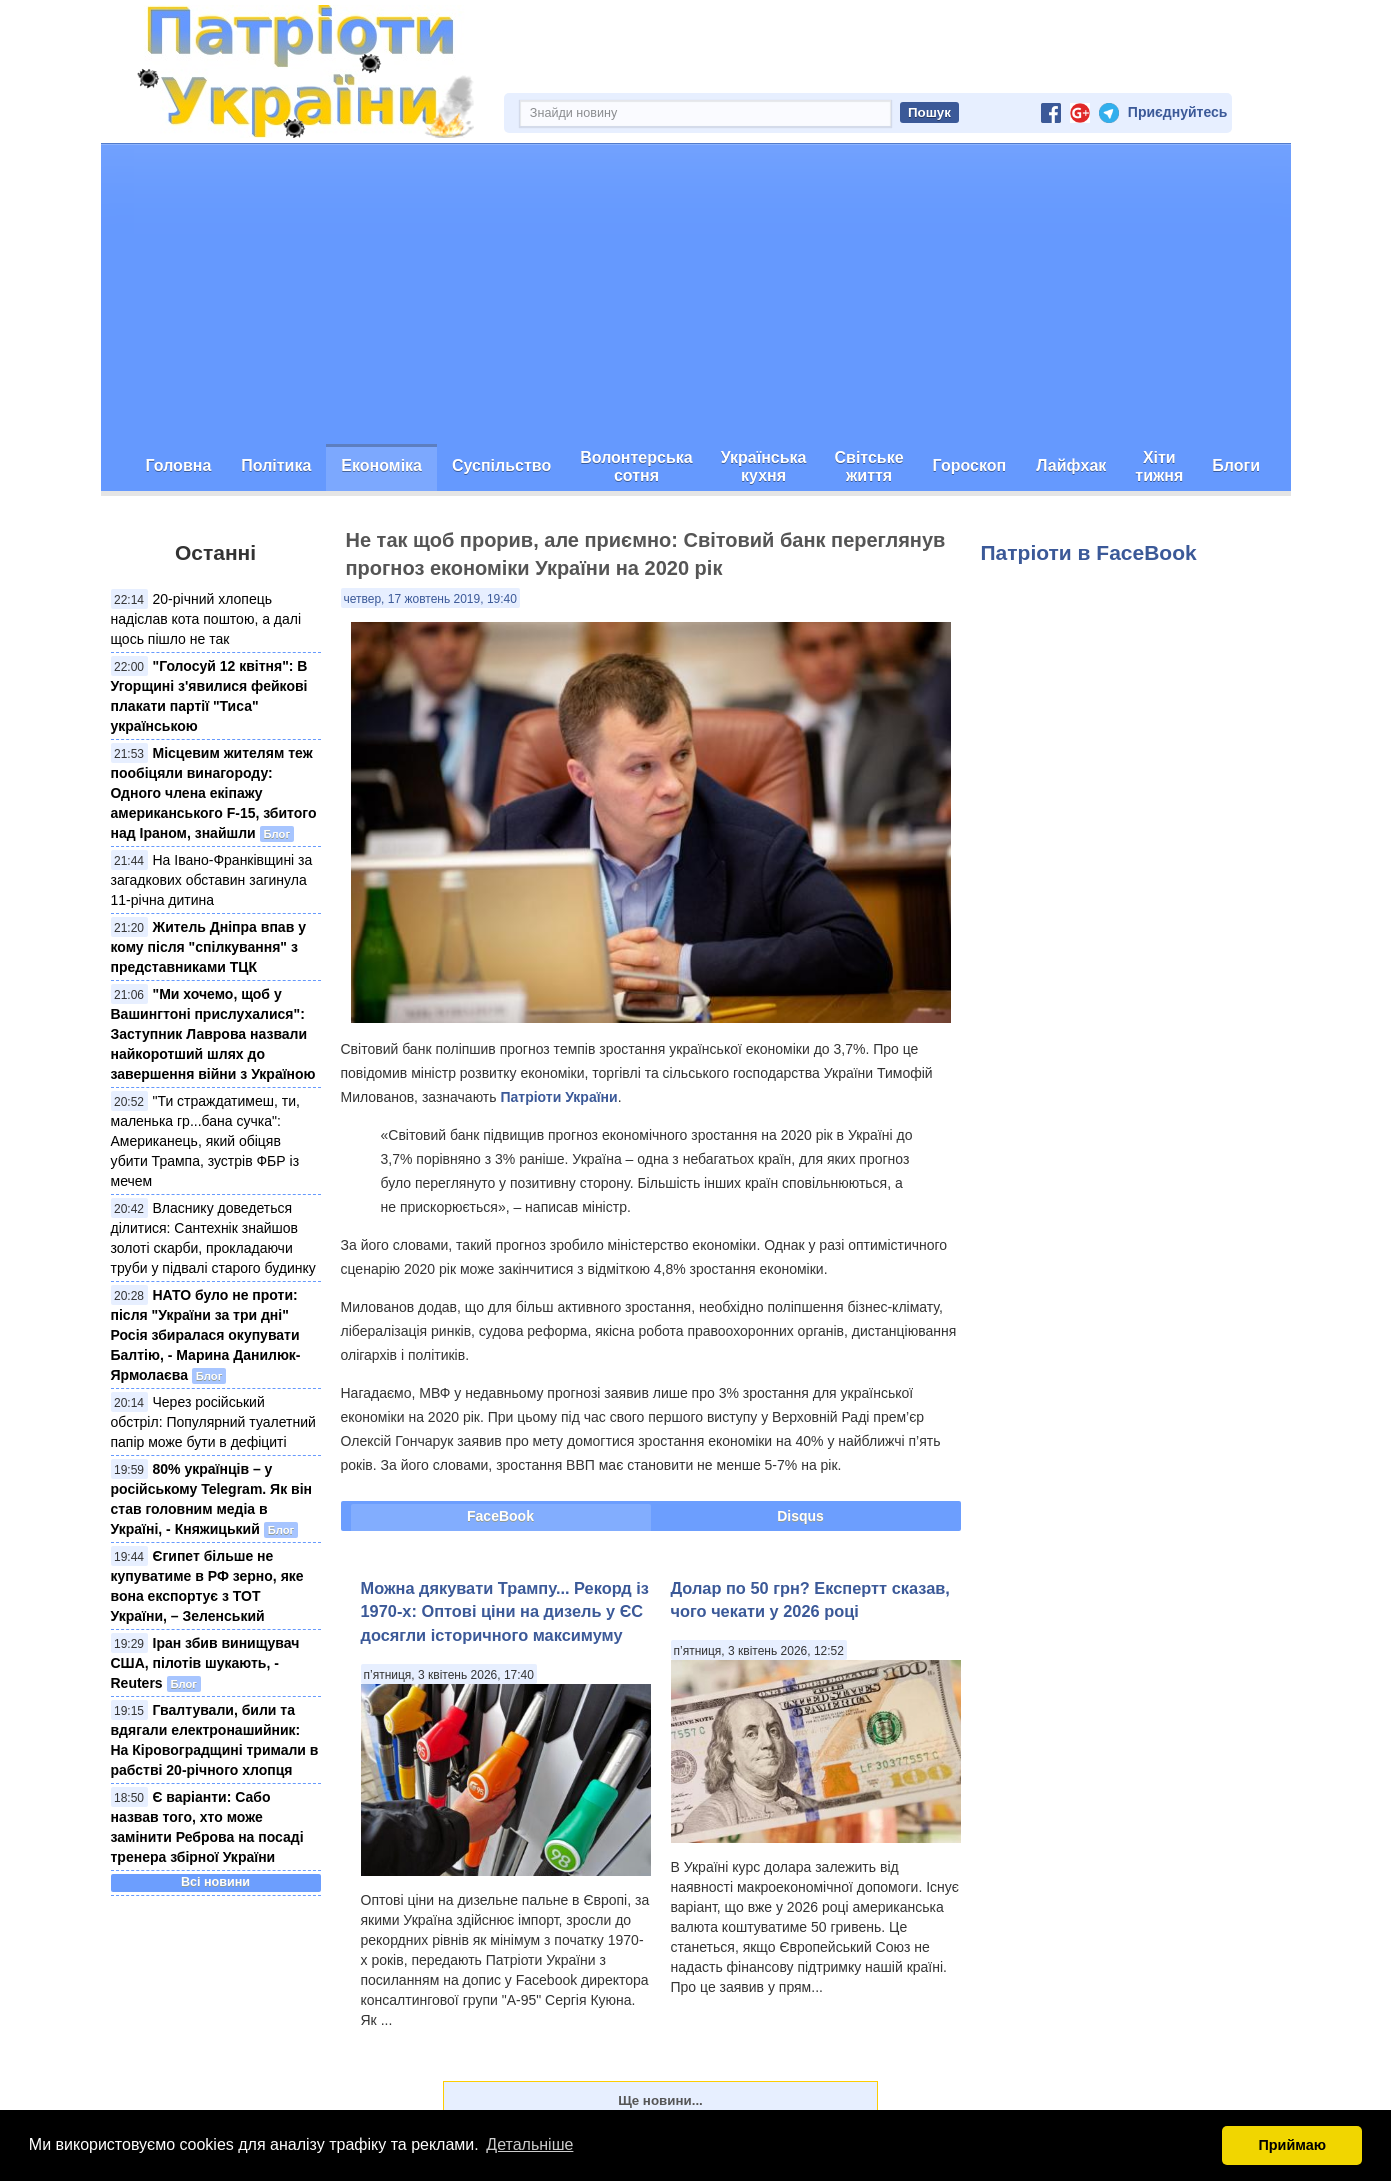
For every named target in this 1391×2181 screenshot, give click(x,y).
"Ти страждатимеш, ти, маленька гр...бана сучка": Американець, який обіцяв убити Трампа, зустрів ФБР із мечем (205, 1141)
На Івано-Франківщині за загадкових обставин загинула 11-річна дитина (212, 880)
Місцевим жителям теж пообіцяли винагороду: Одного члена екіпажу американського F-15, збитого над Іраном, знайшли (214, 793)
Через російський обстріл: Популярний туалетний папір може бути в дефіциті (213, 1422)
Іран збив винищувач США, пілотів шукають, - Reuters (205, 1663)
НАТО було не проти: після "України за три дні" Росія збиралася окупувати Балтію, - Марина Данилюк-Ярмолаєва (206, 1335)
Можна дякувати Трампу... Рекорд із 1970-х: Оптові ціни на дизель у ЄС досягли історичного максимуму (505, 1611)
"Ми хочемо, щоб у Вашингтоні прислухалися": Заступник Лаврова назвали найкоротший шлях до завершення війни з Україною (213, 1034)
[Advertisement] (696, 294)
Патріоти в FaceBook (1089, 552)
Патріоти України (558, 1097)
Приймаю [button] (1292, 2145)
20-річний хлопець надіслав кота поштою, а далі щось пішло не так (206, 619)
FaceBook (500, 1516)
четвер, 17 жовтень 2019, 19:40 (430, 599)
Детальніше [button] (529, 2144)
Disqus (800, 1516)
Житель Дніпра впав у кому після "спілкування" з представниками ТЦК (208, 947)
